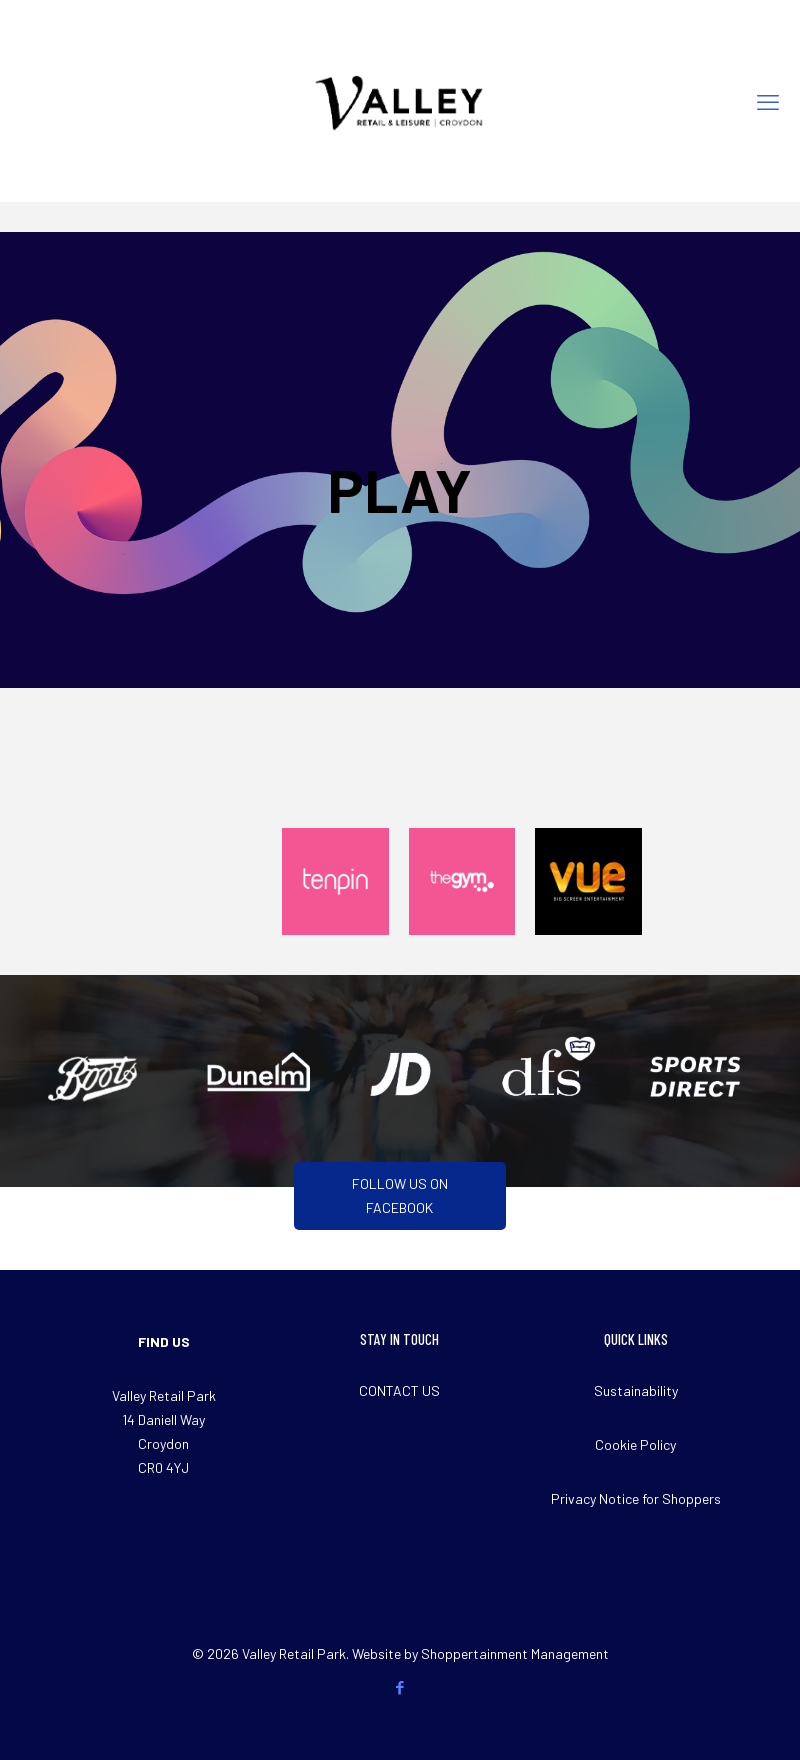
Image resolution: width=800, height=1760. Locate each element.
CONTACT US (399, 1390)
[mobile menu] (768, 101)
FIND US (164, 1341)
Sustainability (636, 1390)
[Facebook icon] (400, 1687)
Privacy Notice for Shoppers (636, 1498)
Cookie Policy (635, 1444)
